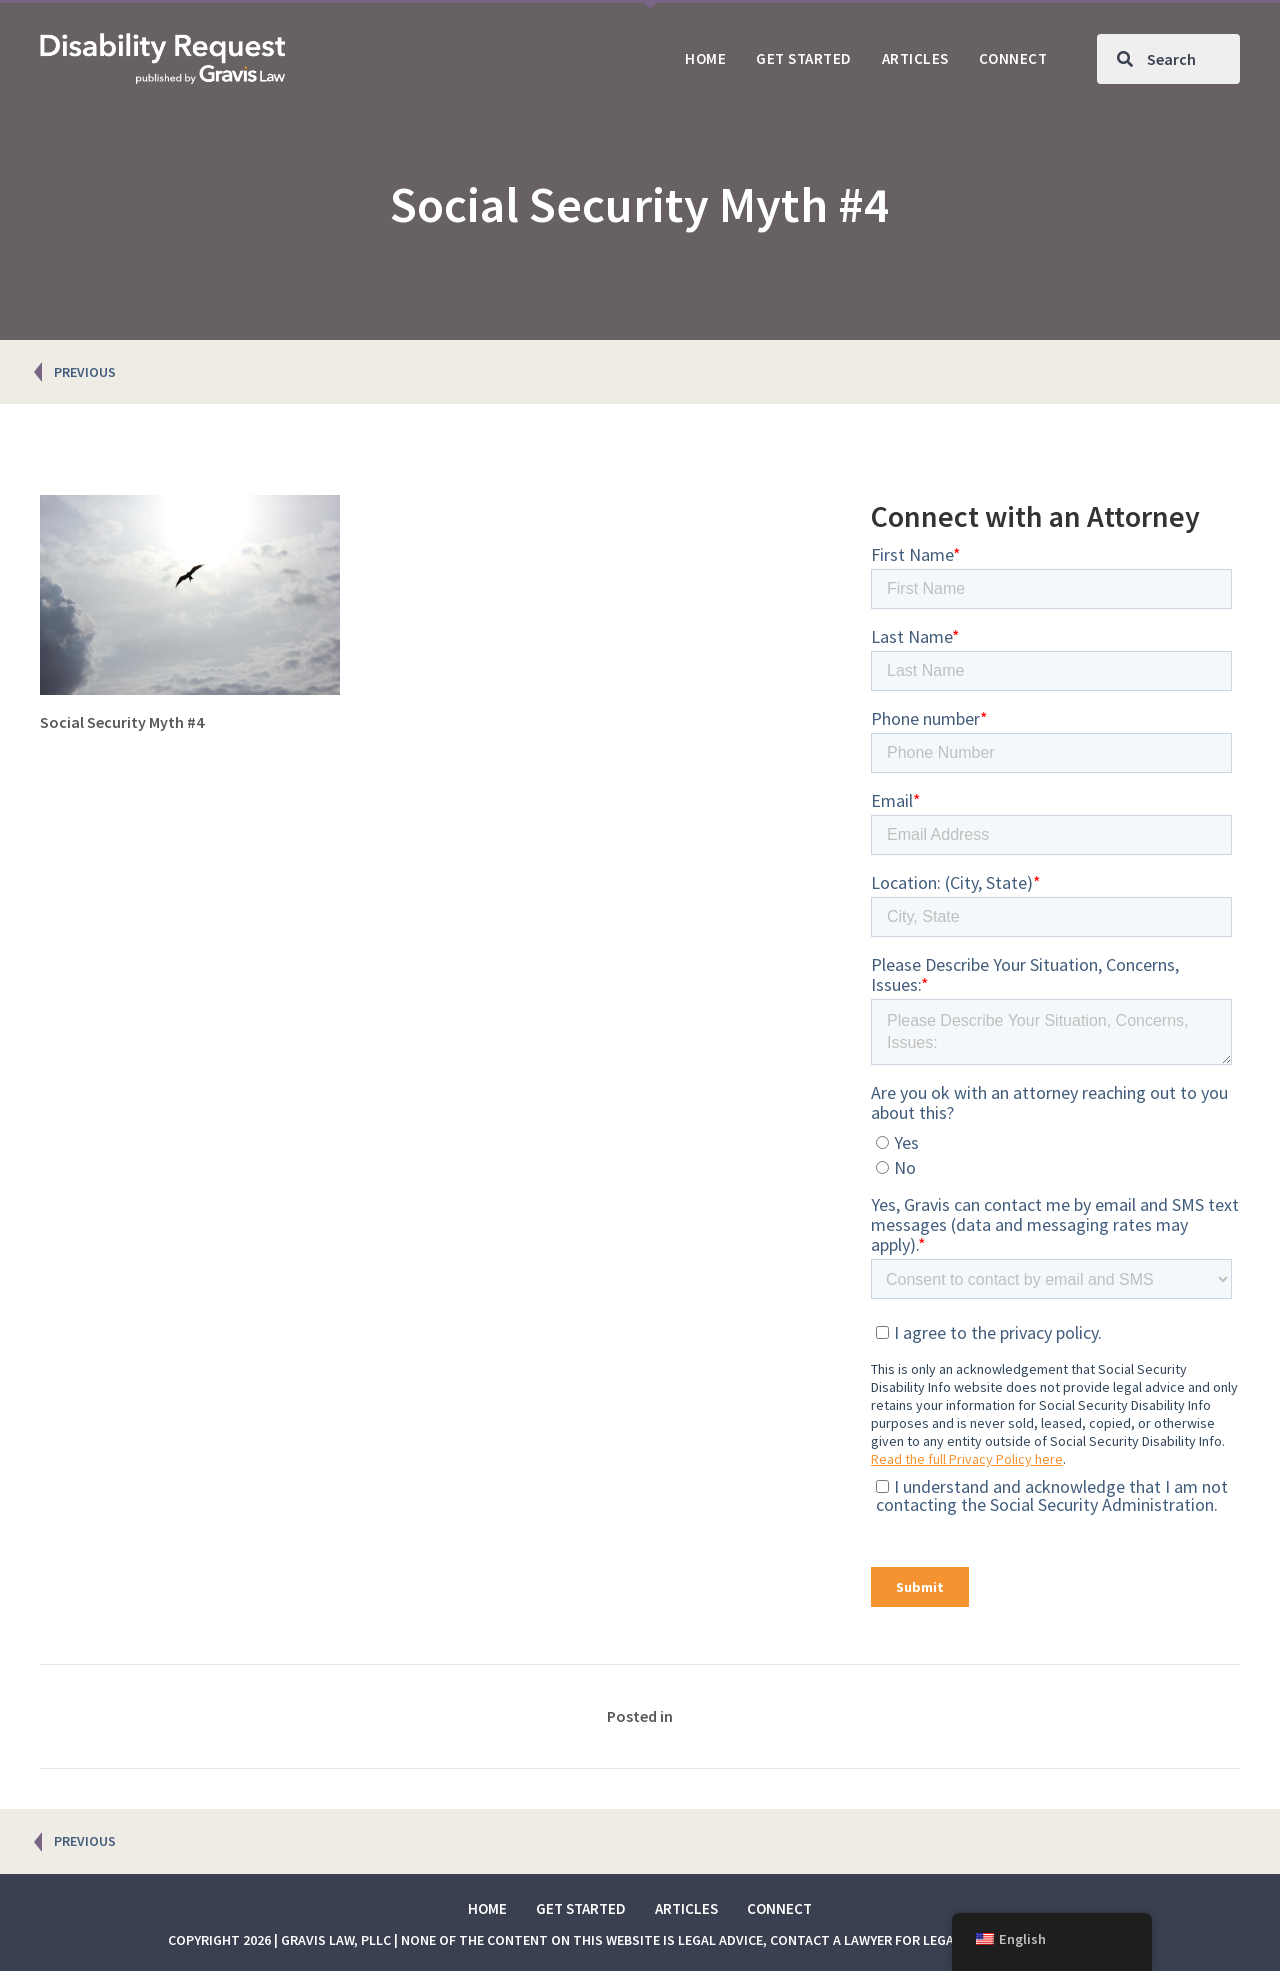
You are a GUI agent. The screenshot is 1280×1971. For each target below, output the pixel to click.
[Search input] (1168, 59)
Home (487, 1908)
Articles (686, 1908)
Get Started (581, 1908)
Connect (779, 1908)
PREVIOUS (85, 372)
